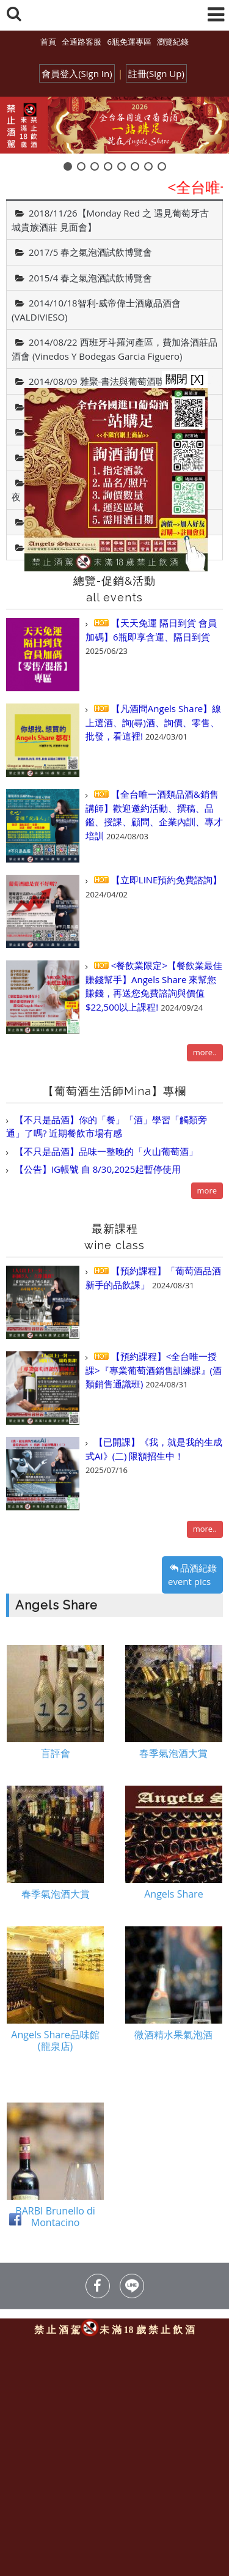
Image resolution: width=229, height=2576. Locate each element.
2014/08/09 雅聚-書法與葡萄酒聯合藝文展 (115, 381)
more (207, 1190)
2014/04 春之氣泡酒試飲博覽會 (93, 457)
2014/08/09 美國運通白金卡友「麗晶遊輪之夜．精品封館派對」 (110, 490)
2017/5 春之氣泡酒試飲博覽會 (90, 252)
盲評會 (55, 1755)
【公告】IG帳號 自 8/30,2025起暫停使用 (96, 1169)
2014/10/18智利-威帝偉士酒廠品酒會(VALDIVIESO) (96, 310)
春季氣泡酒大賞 (173, 1755)
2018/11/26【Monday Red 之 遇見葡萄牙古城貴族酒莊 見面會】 (110, 220)
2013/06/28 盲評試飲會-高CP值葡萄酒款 (112, 522)
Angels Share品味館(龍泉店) (55, 2042)
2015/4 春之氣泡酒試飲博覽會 (90, 278)
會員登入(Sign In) (77, 73)
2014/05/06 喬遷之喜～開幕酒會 (95, 432)
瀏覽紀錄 (173, 41)
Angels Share (56, 547)
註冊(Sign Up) (156, 73)
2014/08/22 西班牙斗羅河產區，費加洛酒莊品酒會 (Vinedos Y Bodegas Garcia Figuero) (114, 349)
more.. (205, 1052)
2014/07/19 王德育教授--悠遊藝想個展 (107, 407)
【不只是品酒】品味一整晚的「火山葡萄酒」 (105, 1151)
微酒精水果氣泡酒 (173, 2037)
